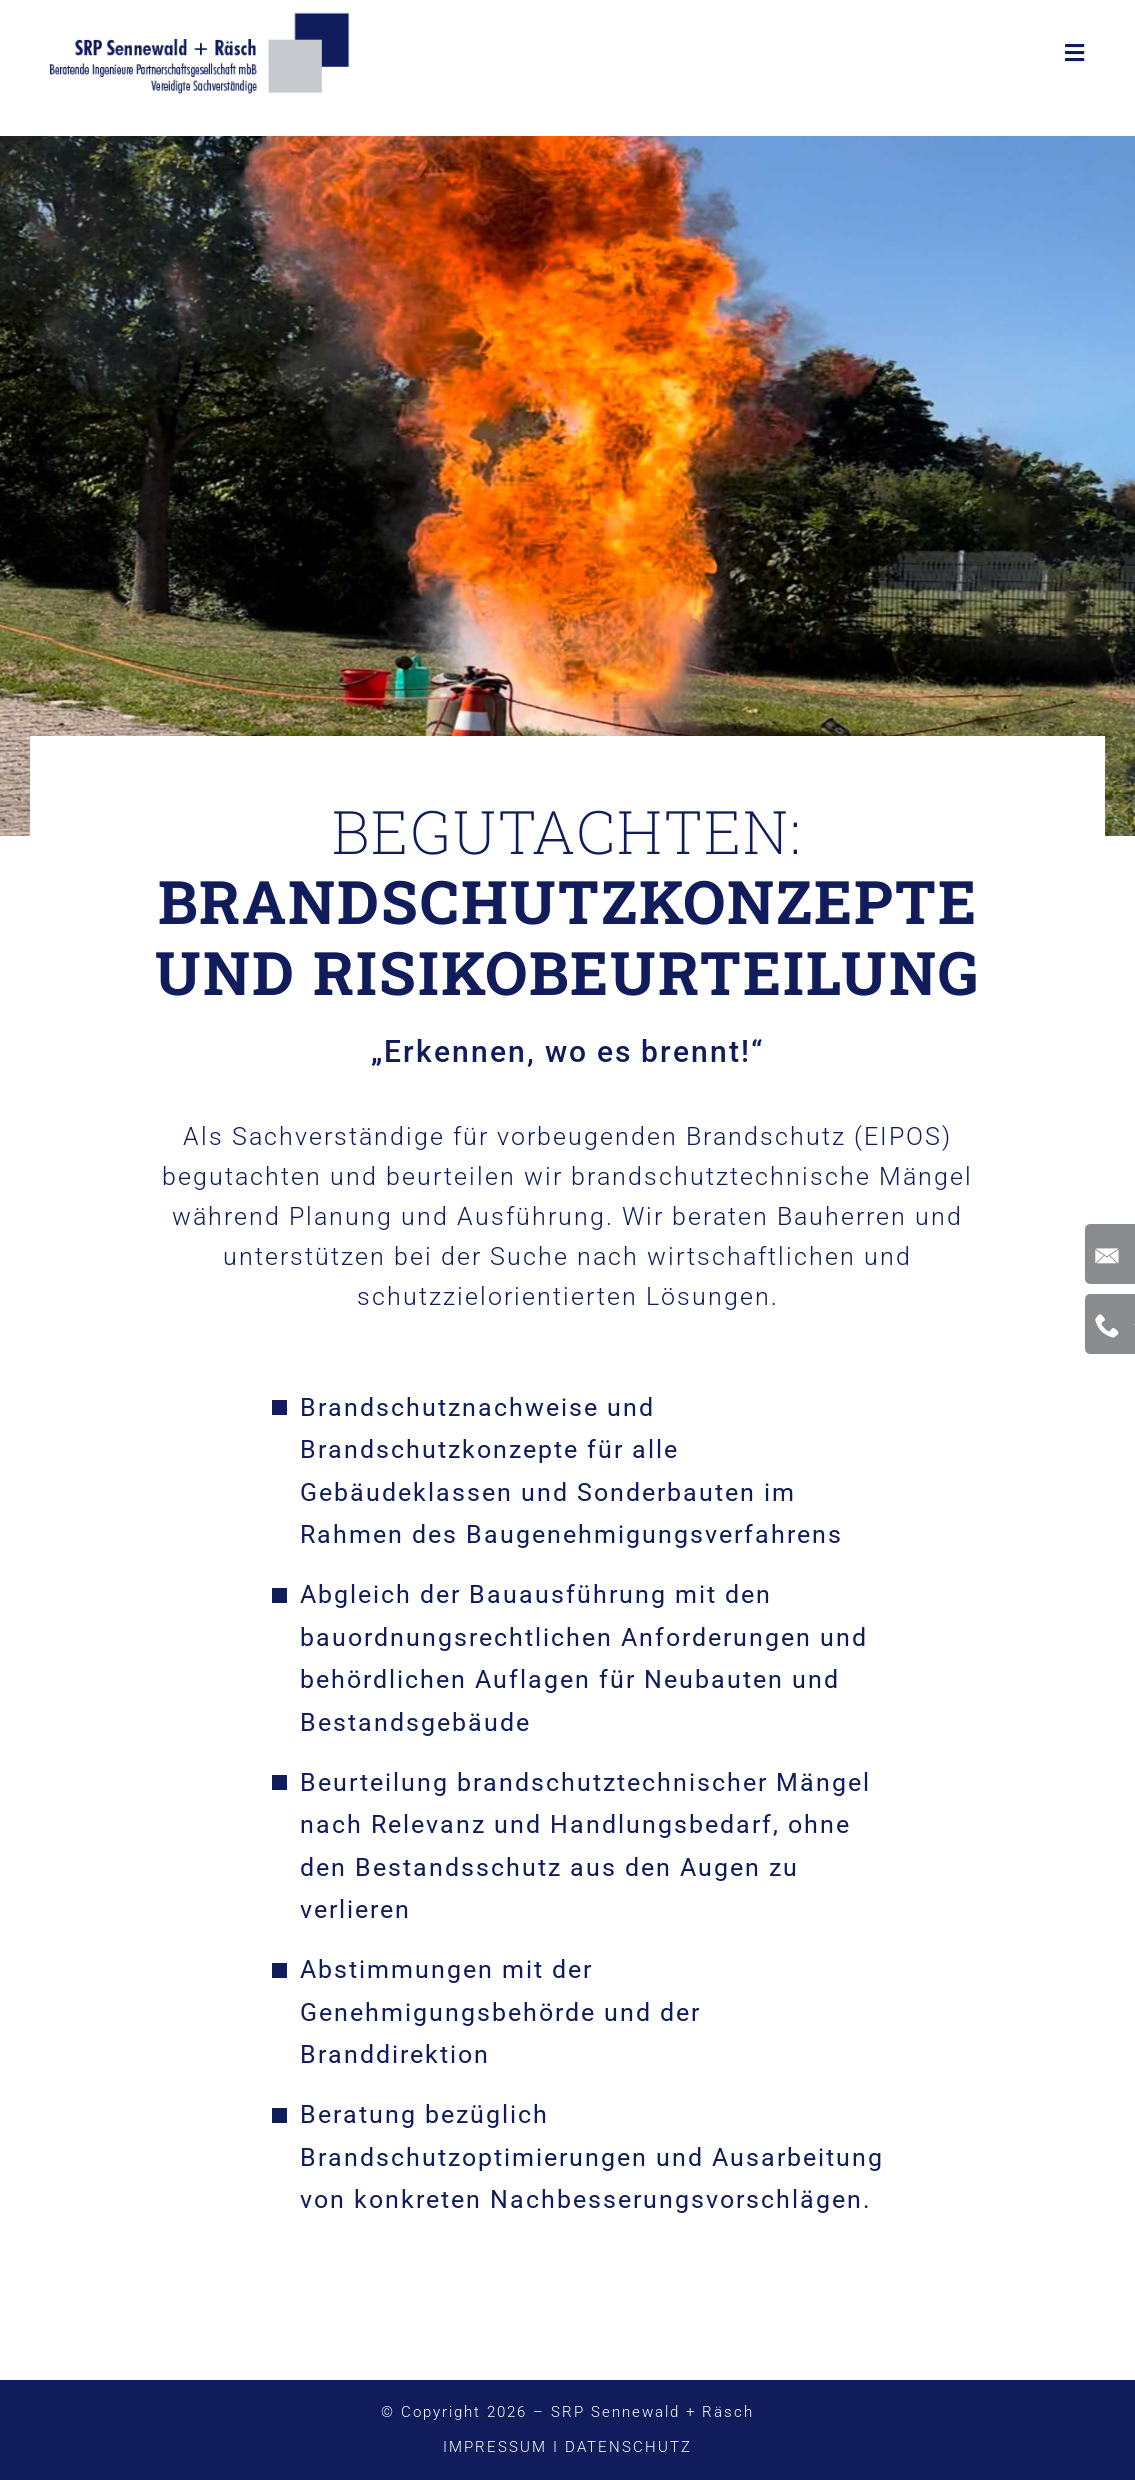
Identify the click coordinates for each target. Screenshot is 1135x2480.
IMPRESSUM (495, 2447)
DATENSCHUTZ (628, 2447)
